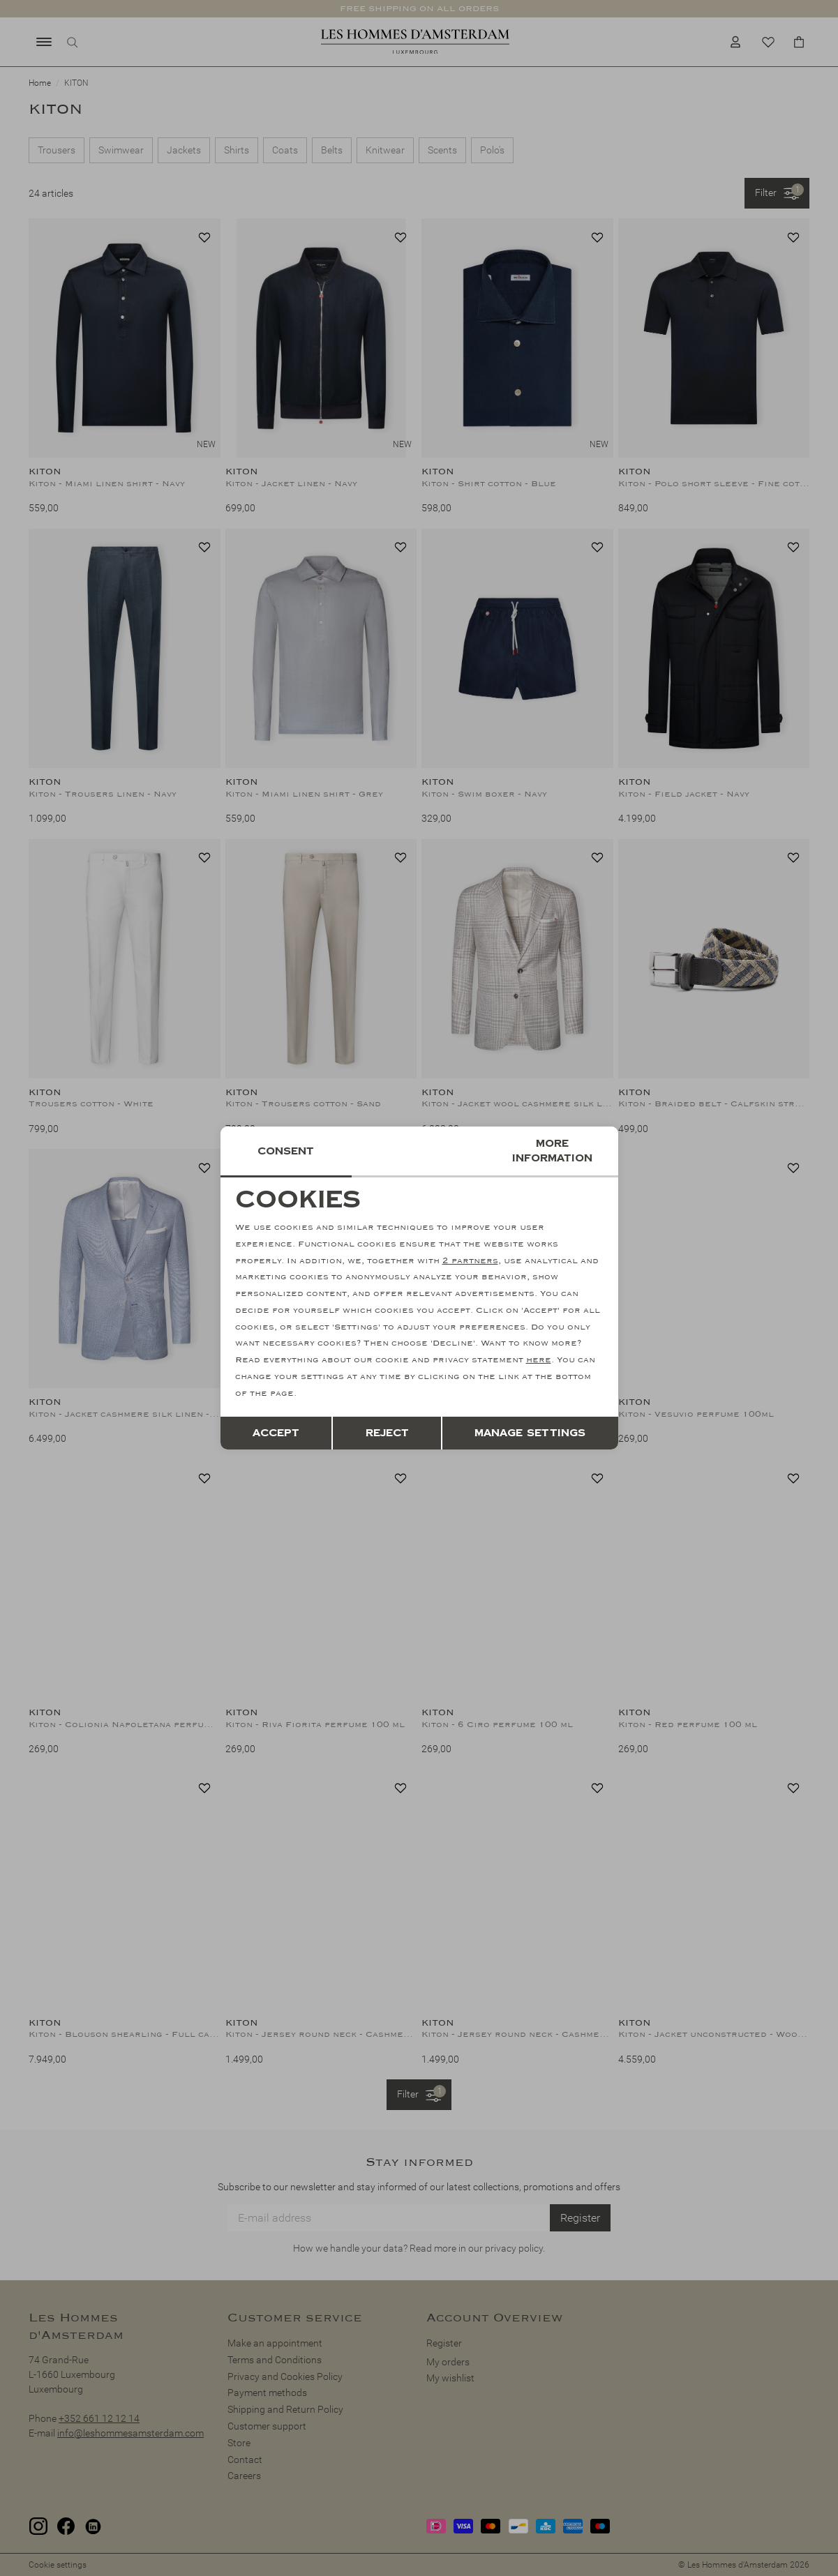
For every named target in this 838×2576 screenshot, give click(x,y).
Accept (276, 1433)
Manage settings (529, 1433)
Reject (387, 1433)
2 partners (470, 1261)
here (538, 1360)
